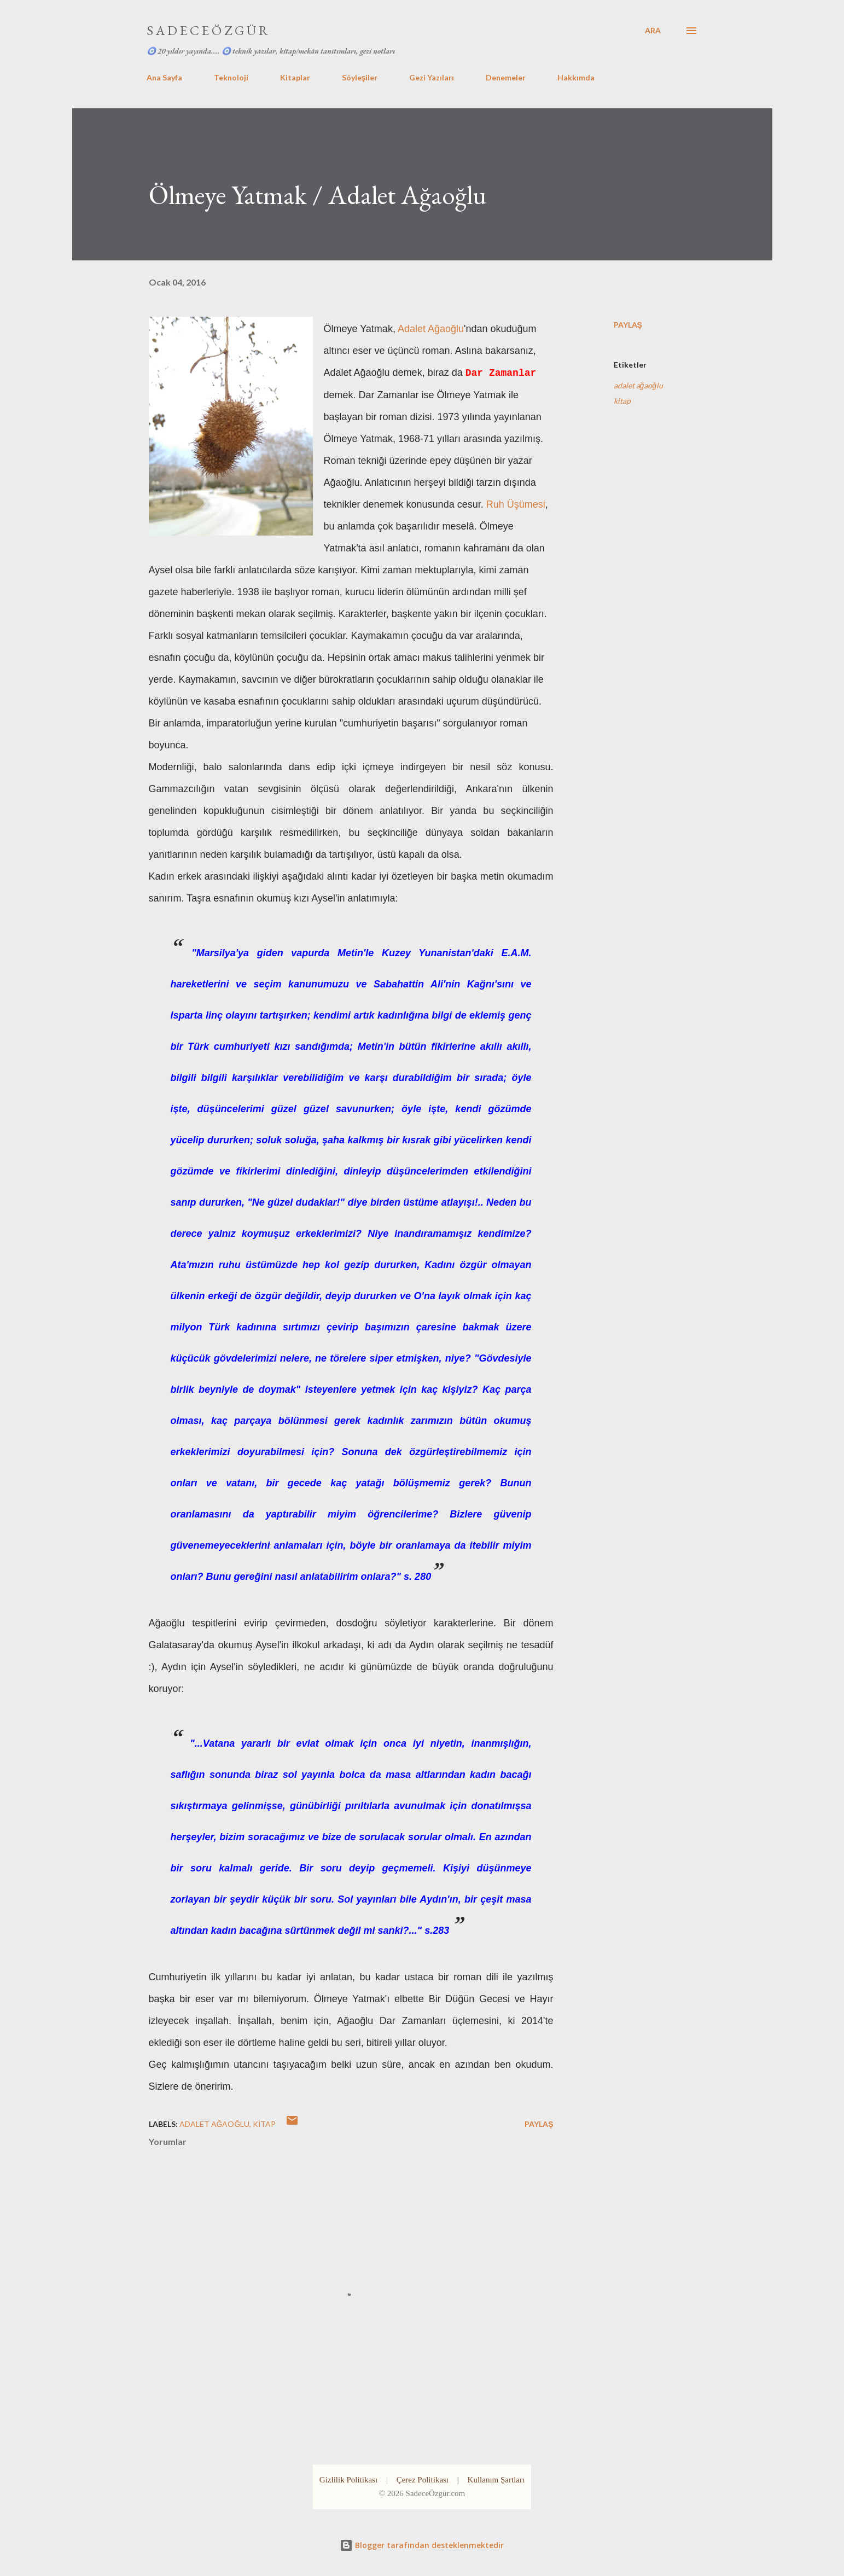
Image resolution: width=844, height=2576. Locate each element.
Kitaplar (295, 77)
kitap (622, 400)
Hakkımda (576, 77)
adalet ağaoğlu (638, 385)
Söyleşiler (360, 77)
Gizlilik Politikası (348, 2479)
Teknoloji (231, 77)
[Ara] (653, 30)
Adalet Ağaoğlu (431, 328)
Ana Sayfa (164, 77)
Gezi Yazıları (431, 77)
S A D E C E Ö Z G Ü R (207, 30)
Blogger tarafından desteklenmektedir (422, 2545)
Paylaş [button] (628, 324)
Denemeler (506, 77)
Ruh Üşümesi (515, 504)
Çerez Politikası (423, 2479)
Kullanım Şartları (496, 2479)
